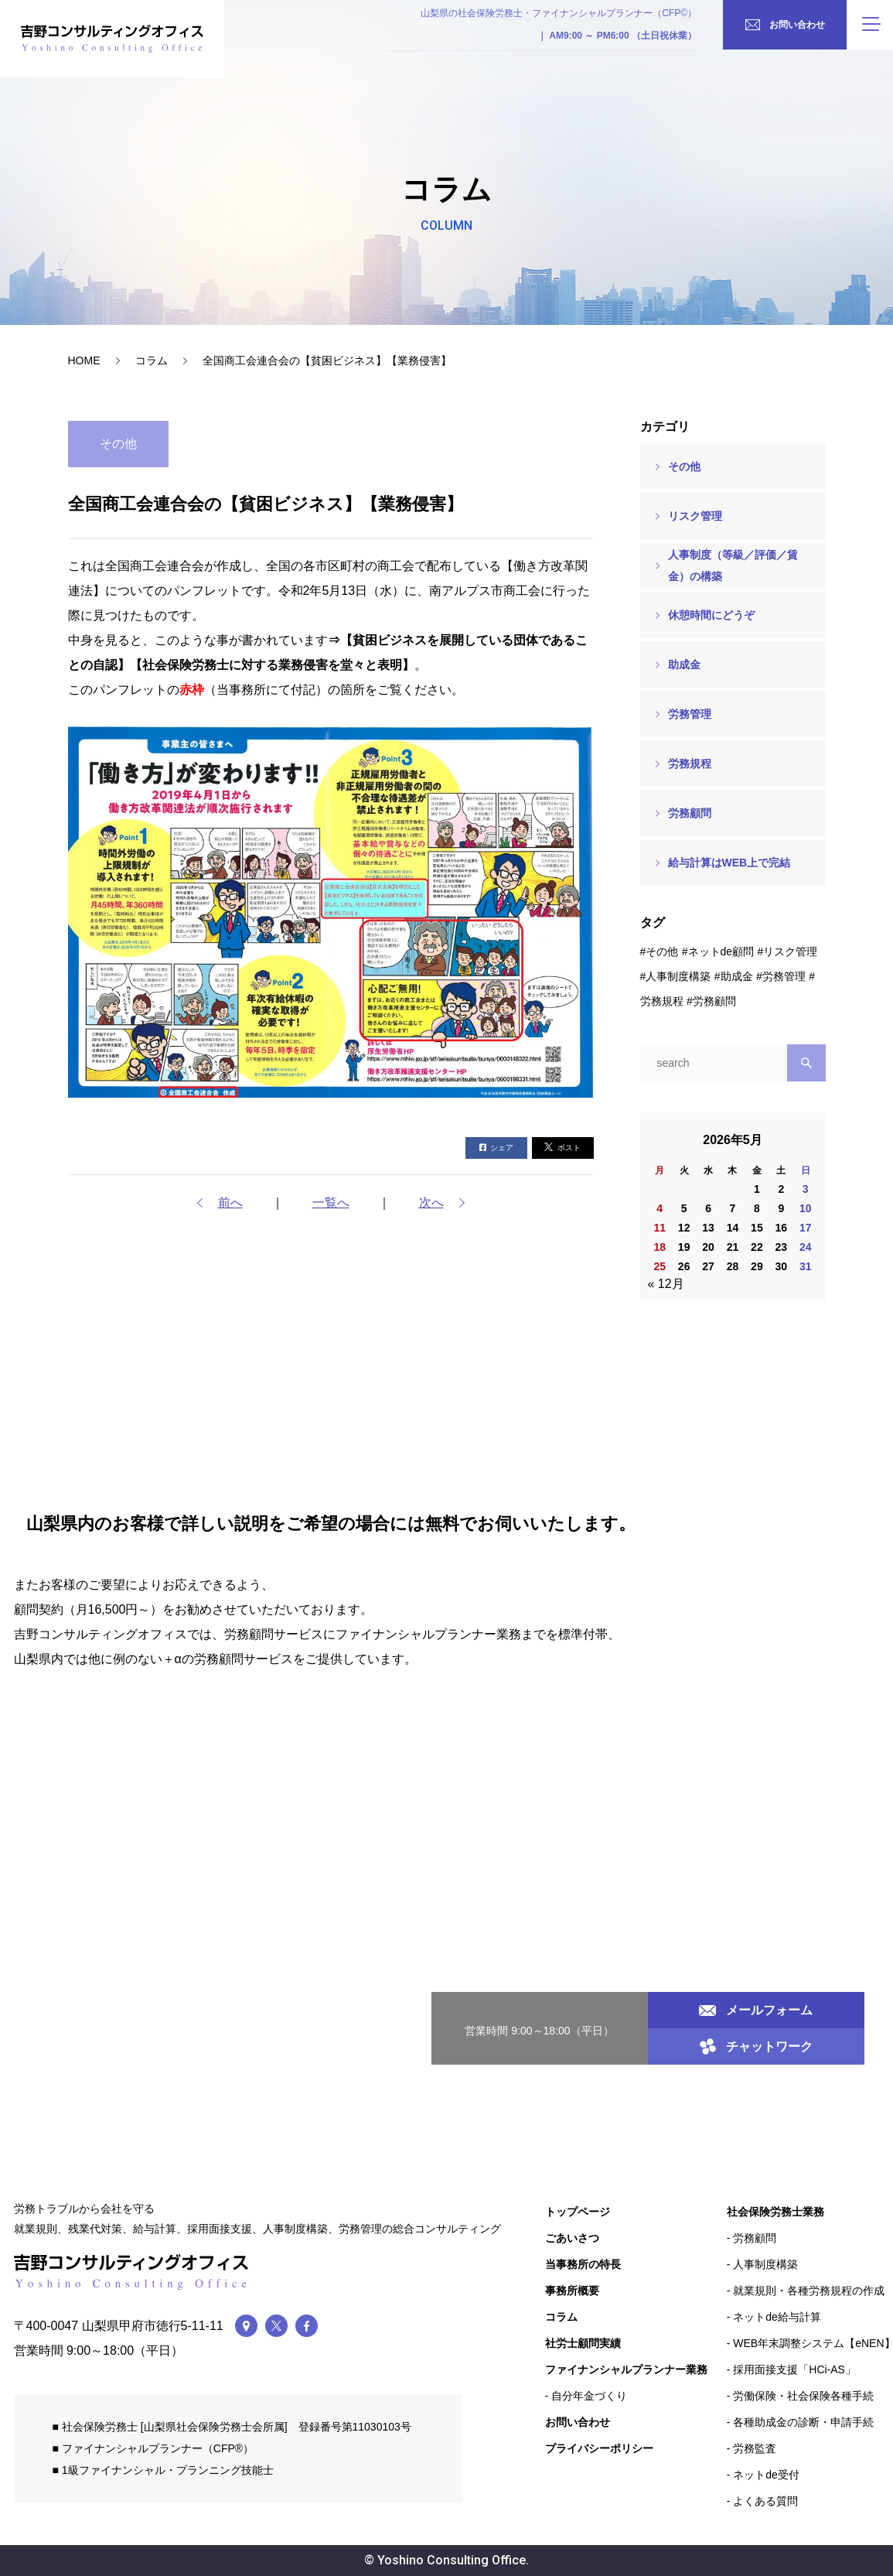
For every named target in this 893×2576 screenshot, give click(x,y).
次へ (431, 1202)
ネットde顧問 (721, 951)
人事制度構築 (678, 976)
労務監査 (754, 2448)
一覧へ (330, 1202)
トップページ (577, 2211)
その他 (684, 466)
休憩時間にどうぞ (711, 615)
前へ (230, 1202)
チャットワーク (756, 2046)
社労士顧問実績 (583, 2343)
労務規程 (689, 763)
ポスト (562, 1147)
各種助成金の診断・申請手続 (803, 2422)
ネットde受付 (766, 2474)
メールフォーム (756, 2010)
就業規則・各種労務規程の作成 (808, 2290)
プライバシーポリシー (599, 2448)
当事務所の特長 (583, 2264)
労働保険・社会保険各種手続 (803, 2396)
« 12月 (666, 1283)
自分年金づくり (589, 2396)
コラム (151, 360)
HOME (84, 360)
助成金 (684, 664)
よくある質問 (765, 2501)
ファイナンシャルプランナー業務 (626, 2369)
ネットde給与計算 (777, 2317)
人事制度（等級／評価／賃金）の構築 (733, 565)
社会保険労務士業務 (775, 2211)
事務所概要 (572, 2290)
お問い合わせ (577, 2422)
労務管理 (689, 714)
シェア (496, 1147)
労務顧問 (689, 813)
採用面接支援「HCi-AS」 (794, 2369)
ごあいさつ (572, 2238)
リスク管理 (695, 516)
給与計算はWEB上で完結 (729, 862)
